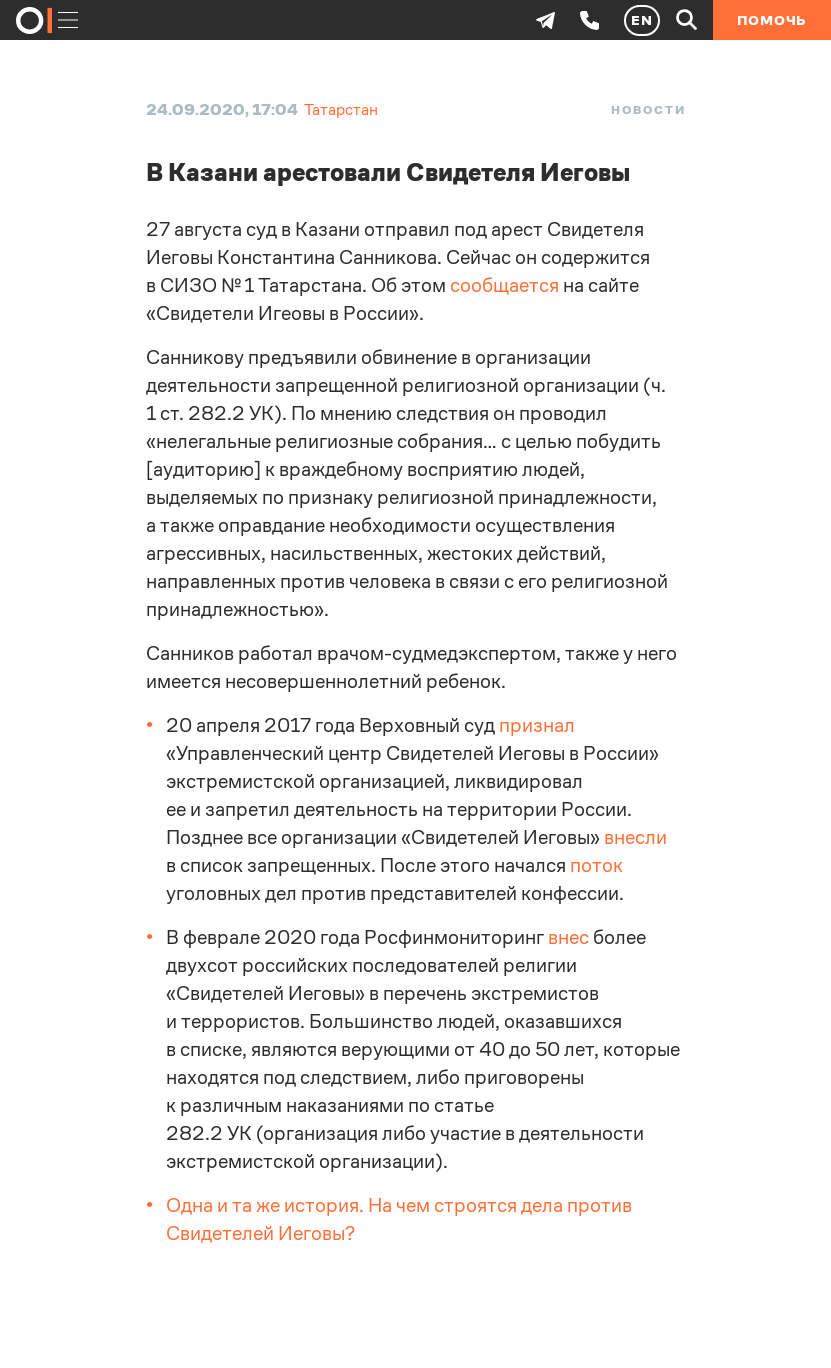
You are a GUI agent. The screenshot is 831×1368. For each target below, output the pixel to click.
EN (642, 20)
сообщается (504, 285)
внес (568, 937)
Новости (648, 110)
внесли (635, 837)
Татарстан (341, 109)
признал (537, 725)
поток (596, 865)
